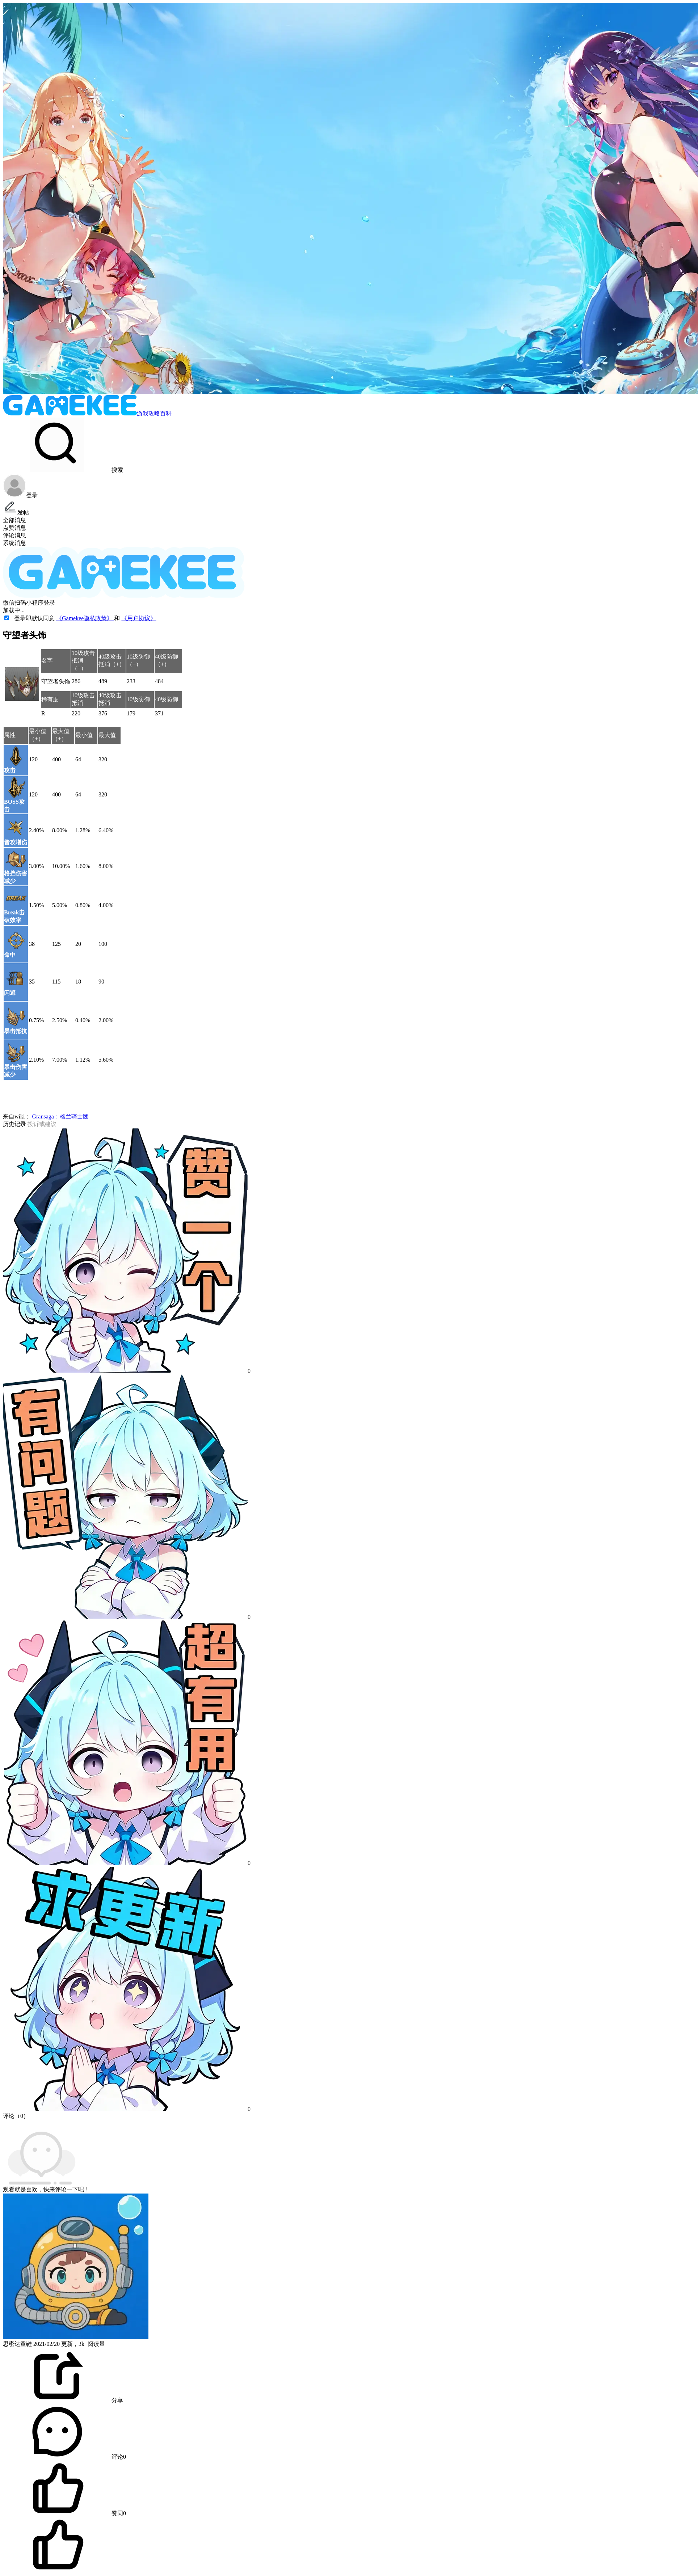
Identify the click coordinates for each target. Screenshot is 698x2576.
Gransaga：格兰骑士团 (59, 1116)
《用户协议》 (138, 618)
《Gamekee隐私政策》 (85, 618)
